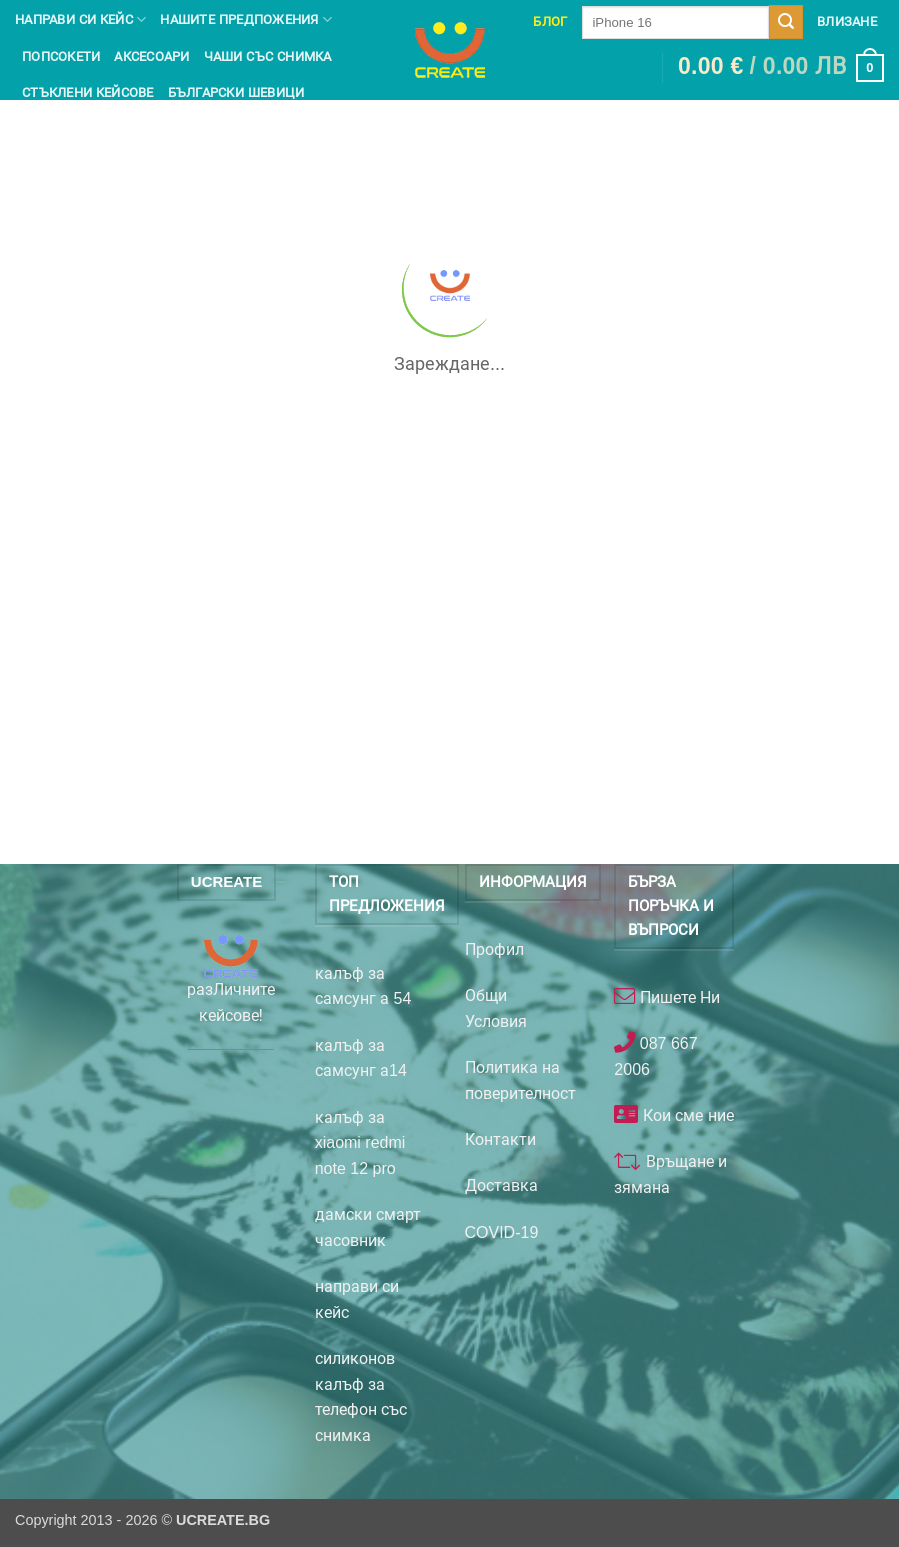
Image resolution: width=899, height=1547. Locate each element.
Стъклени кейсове (88, 92)
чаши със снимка (268, 56)
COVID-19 (502, 1232)
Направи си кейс (80, 19)
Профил (494, 949)
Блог (550, 21)
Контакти (500, 1139)
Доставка (501, 1185)
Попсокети (61, 56)
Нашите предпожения (246, 19)
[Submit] (786, 22)
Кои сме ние (685, 1115)
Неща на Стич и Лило (98, 128)
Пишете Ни (677, 997)
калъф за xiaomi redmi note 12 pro (360, 1143)
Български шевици (236, 92)
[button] (781, 68)
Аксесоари (151, 56)
